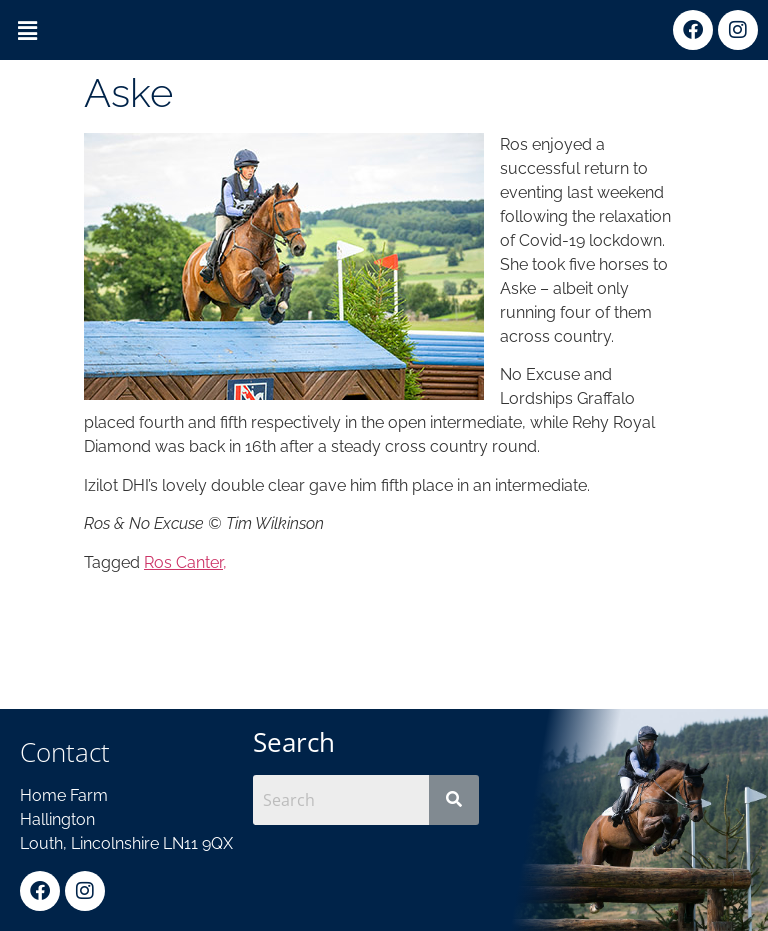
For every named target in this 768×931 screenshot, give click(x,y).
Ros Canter (183, 562)
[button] (27, 31)
